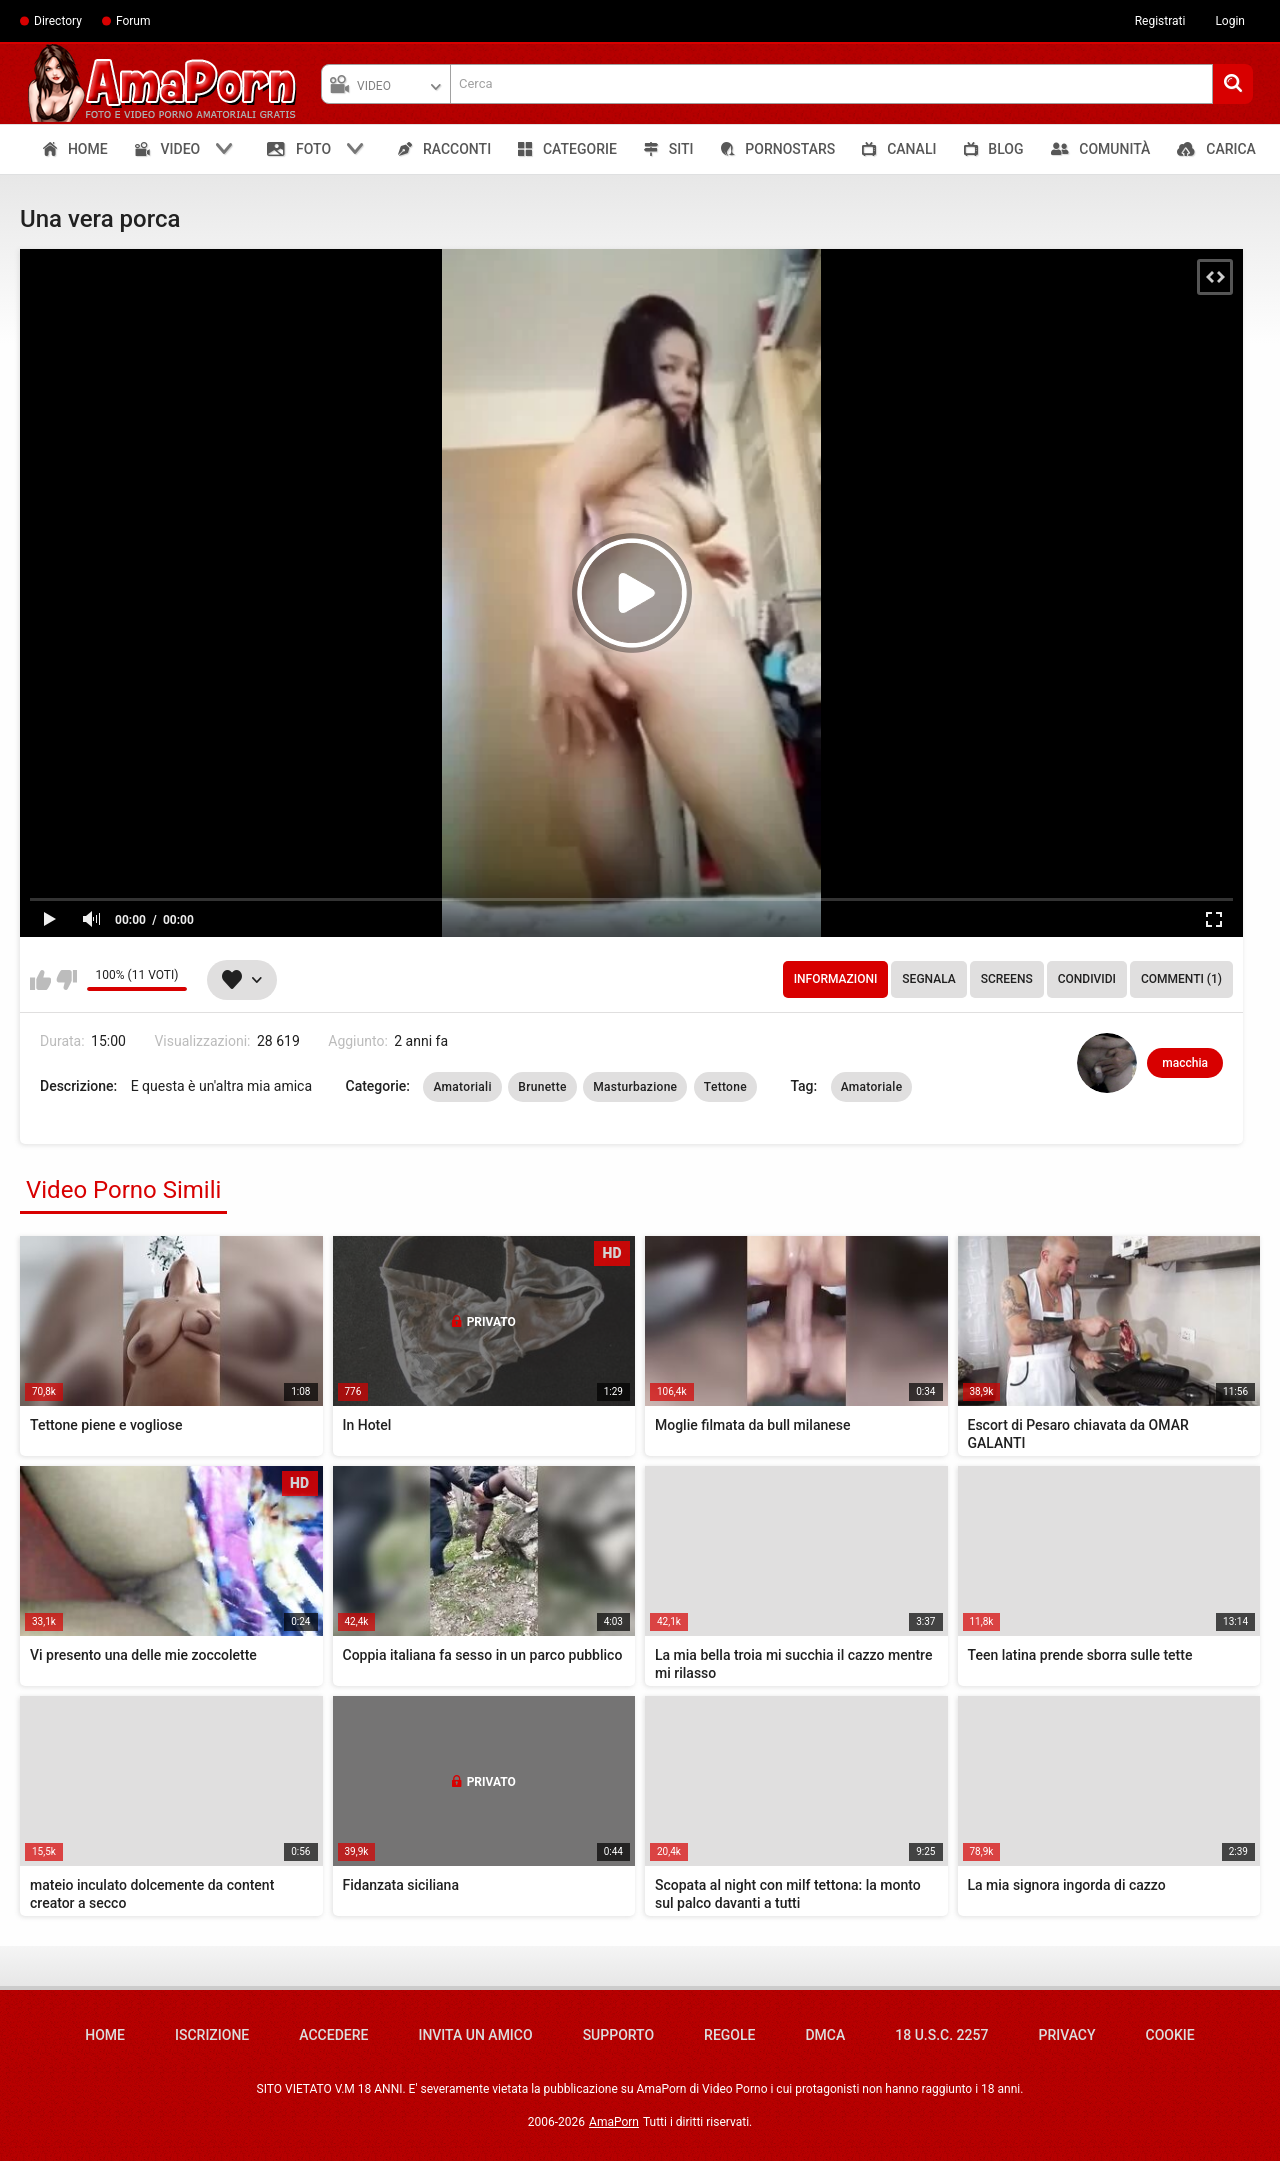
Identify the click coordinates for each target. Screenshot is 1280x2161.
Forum (133, 21)
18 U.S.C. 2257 (941, 2035)
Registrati (1160, 21)
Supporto (618, 2035)
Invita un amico (475, 2035)
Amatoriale (872, 1087)
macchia (1185, 1063)
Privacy (1066, 2035)
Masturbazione (635, 1087)
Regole (729, 2035)
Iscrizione (212, 2035)
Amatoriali (462, 1087)
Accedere (333, 2035)
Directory (58, 21)
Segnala (928, 979)
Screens (1007, 979)
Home (105, 2035)
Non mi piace (66, 980)
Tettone (725, 1087)
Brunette (542, 1087)
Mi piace (40, 980)
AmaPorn (614, 2122)
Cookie (1170, 2035)
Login (1230, 21)
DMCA (825, 2035)
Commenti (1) (1181, 979)
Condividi (1087, 979)
